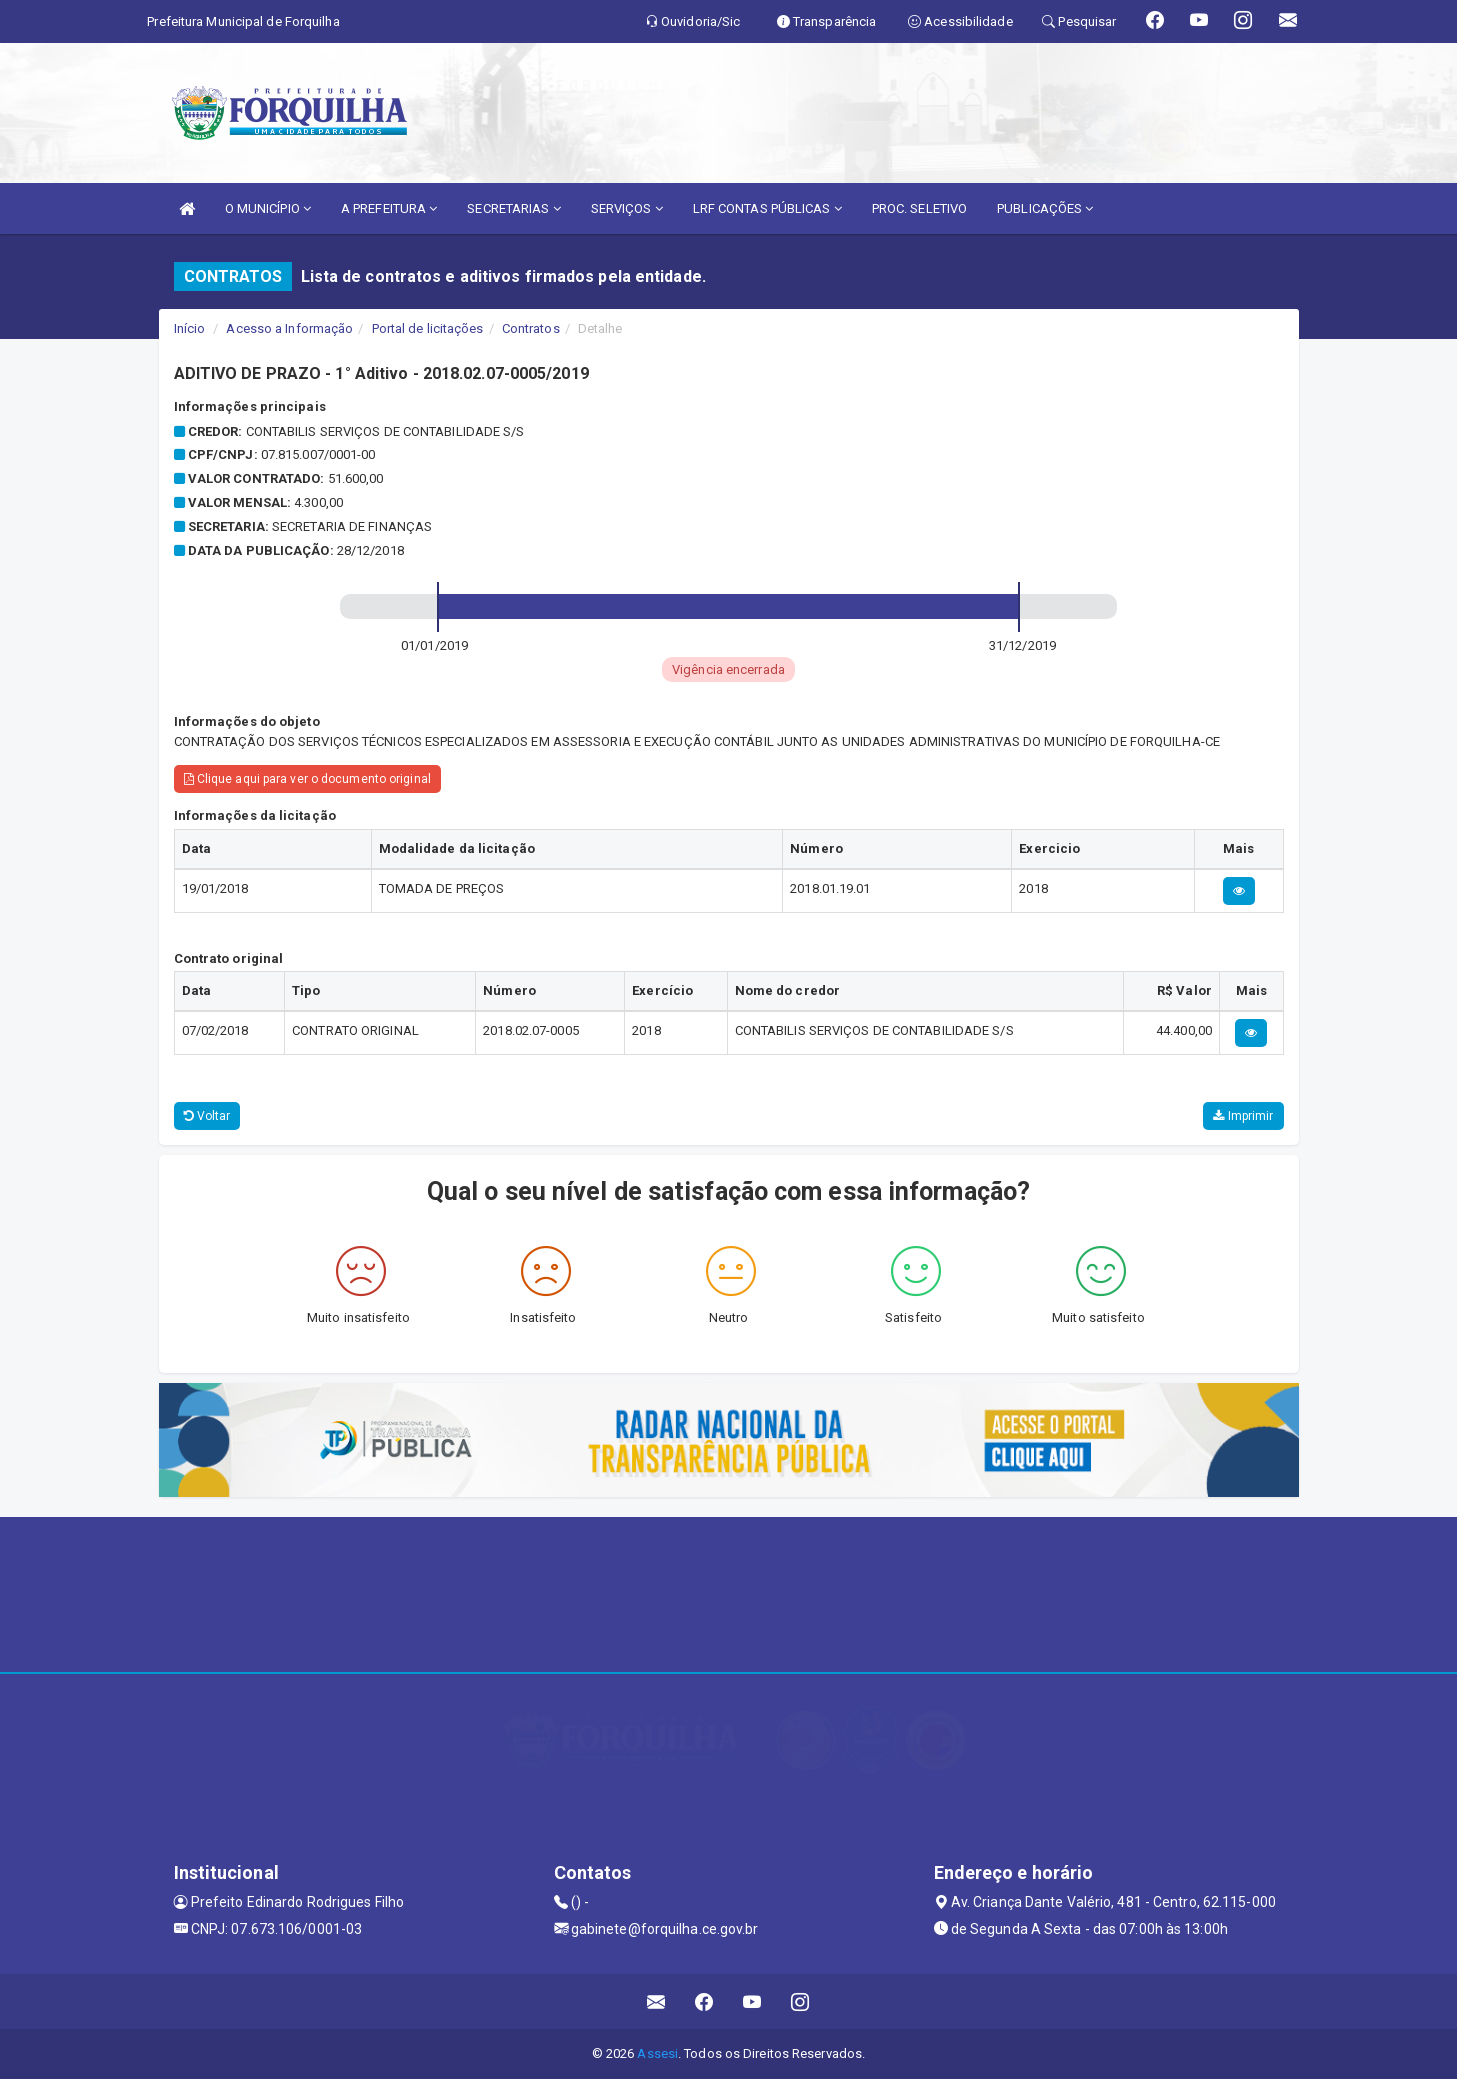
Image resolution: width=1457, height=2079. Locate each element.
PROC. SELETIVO (919, 208)
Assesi (657, 2053)
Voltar (207, 1116)
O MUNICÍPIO (268, 208)
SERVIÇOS (627, 208)
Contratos (531, 328)
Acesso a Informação (289, 328)
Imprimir (1243, 1116)
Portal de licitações (428, 328)
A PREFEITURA (389, 208)
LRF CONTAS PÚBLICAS (767, 208)
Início (190, 328)
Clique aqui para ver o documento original (307, 779)
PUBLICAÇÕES (1045, 208)
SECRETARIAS (513, 208)
